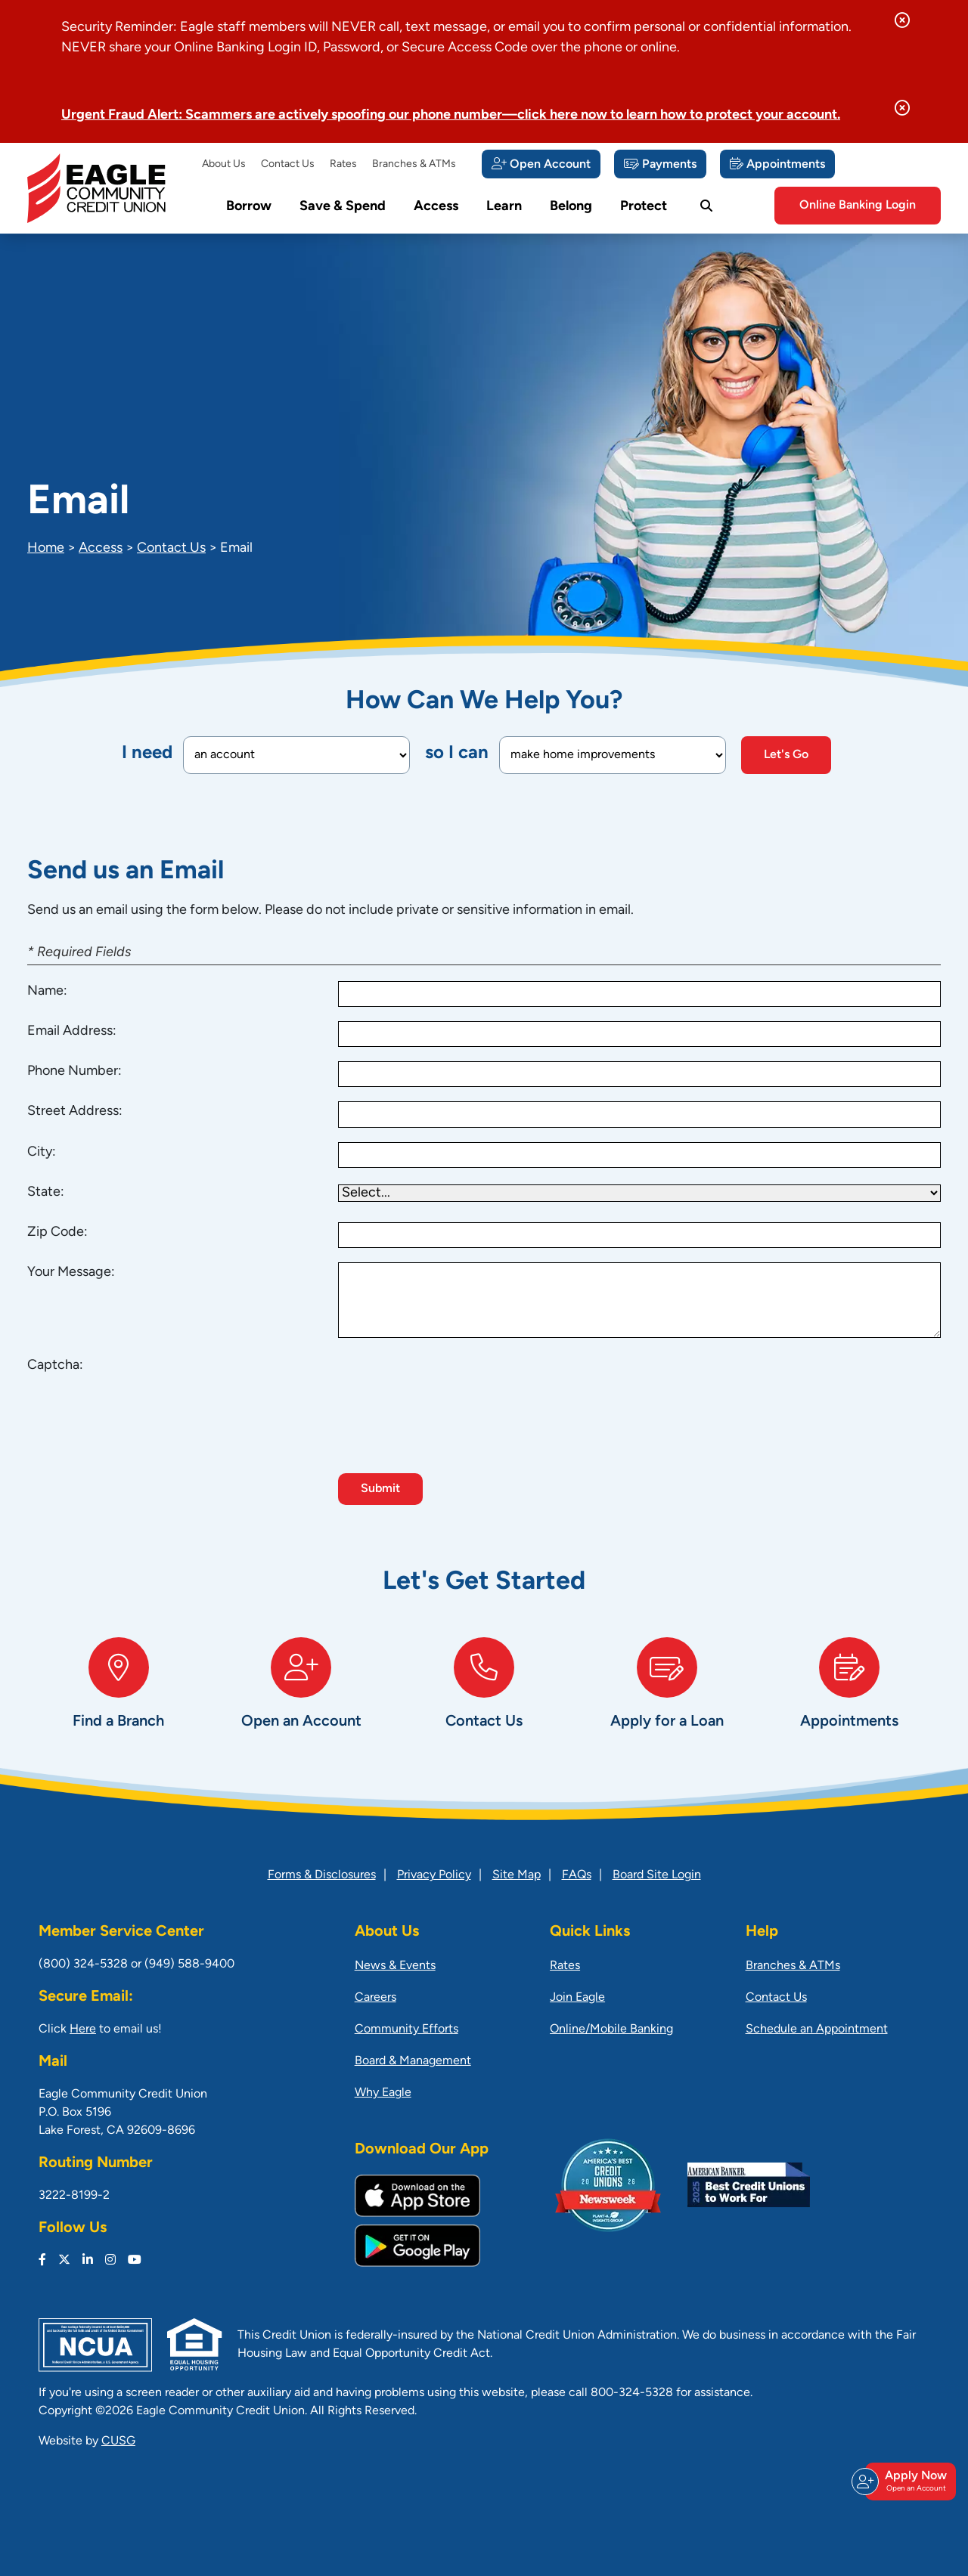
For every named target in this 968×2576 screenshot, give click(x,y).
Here (83, 2029)
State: (45, 1192)
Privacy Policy (434, 1875)
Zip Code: (57, 1232)
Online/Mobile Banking (611, 2029)
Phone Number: (74, 1071)
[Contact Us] (484, 1699)
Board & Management (413, 2061)
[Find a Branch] (118, 1699)
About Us (224, 164)
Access (101, 548)
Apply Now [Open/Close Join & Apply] (908, 2481)
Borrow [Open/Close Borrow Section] (248, 207)
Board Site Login (657, 1875)
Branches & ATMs (414, 164)
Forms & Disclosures (322, 1875)
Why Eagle (383, 2093)
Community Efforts (406, 2029)
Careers (375, 1998)
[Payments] (660, 164)
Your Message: (71, 1272)
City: (41, 1152)
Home (45, 548)
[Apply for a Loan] (667, 1699)
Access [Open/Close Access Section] (436, 207)
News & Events (395, 1966)
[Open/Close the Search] (706, 206)
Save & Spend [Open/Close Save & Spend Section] (342, 207)
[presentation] (453, 1384)
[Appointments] (777, 164)
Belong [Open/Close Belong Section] (571, 207)
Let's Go (786, 755)
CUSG (118, 2441)
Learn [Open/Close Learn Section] (504, 207)
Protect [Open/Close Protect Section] (643, 207)
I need (147, 754)
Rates (343, 164)
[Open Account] (541, 164)
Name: (47, 991)
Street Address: (75, 1111)
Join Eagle (577, 1998)
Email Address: (71, 1031)
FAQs (576, 1875)
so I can (457, 754)
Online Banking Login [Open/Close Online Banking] (857, 206)
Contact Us (288, 164)
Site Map (516, 1875)
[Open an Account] (301, 1699)
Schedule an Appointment (817, 2029)
